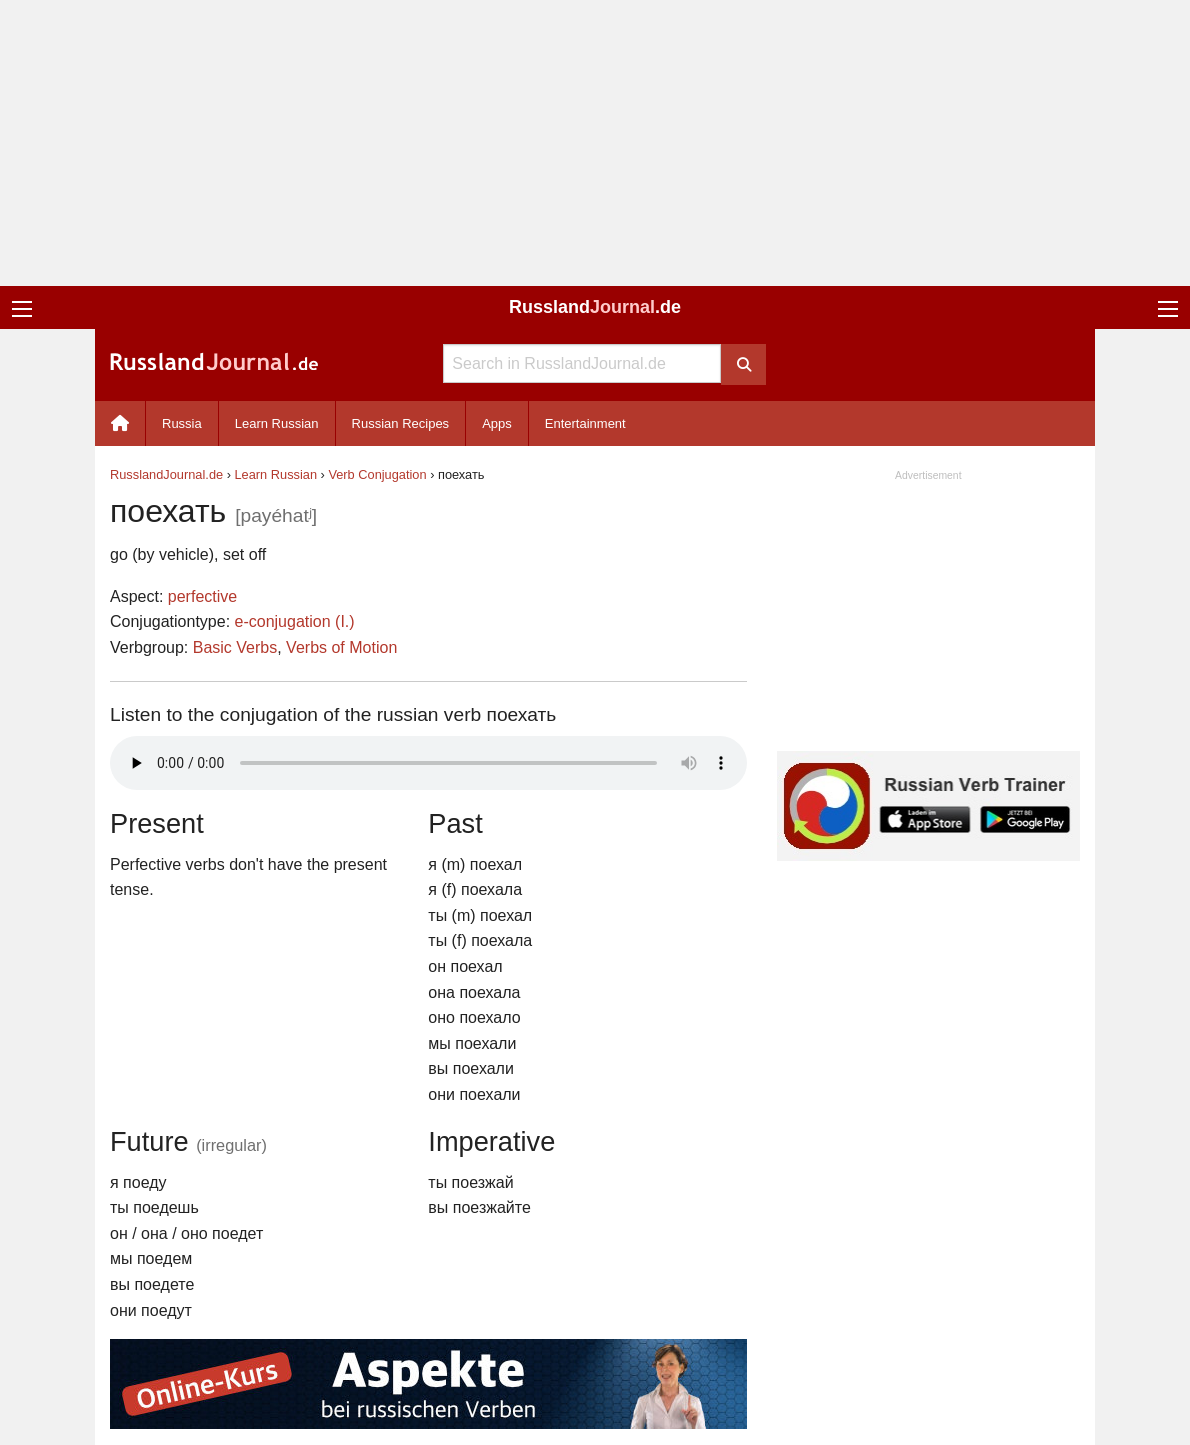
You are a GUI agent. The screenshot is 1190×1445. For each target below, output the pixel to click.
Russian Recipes (401, 423)
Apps (497, 423)
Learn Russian (277, 423)
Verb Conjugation (377, 474)
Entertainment (585, 423)
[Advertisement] (595, 143)
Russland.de (595, 307)
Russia (182, 423)
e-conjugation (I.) (295, 621)
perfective (202, 596)
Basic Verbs (235, 647)
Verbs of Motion (341, 647)
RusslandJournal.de (166, 474)
